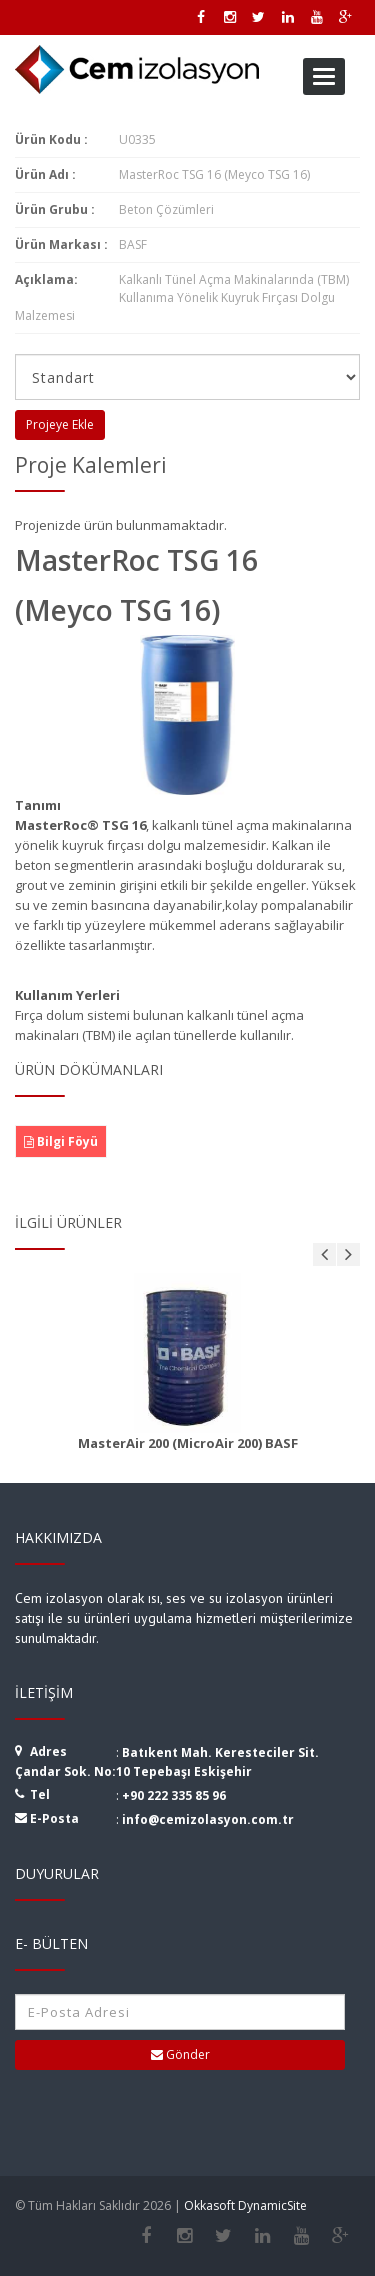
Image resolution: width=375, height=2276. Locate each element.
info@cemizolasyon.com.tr (208, 1819)
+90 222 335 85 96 (174, 1795)
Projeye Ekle (60, 424)
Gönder (180, 2054)
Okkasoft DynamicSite (245, 2205)
